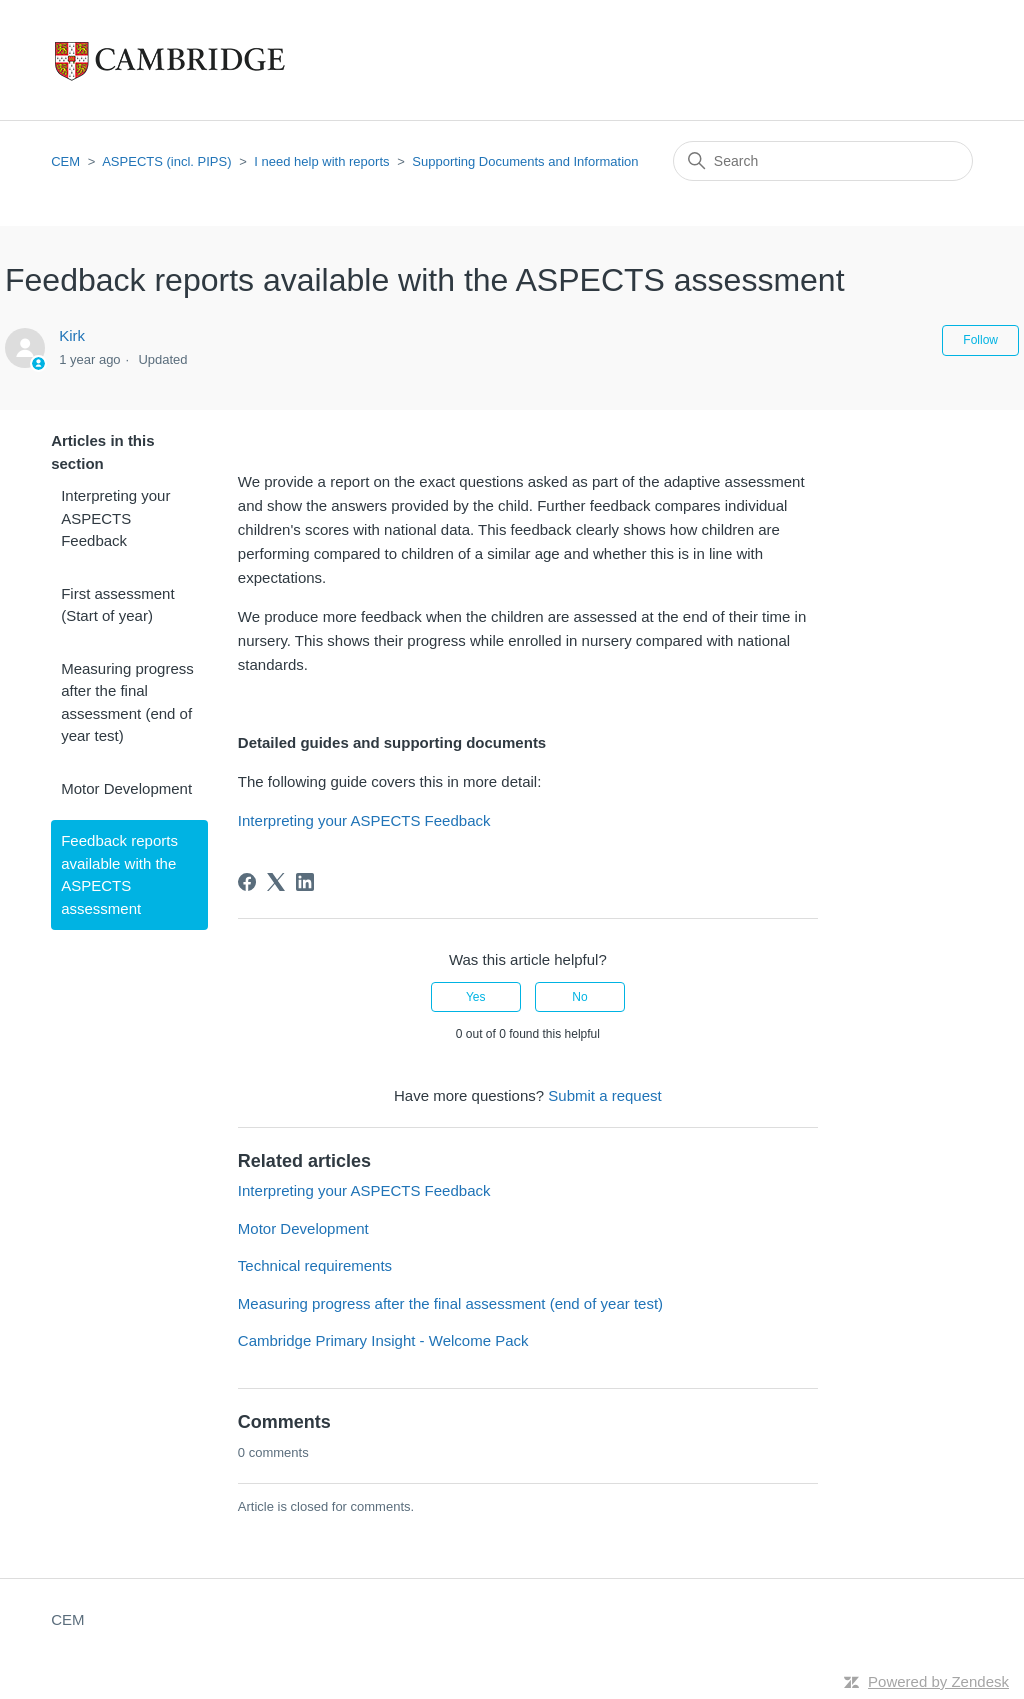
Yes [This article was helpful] (476, 997)
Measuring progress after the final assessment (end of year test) (127, 702)
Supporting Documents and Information (525, 161)
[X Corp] (276, 882)
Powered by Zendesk (938, 1681)
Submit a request (604, 1095)
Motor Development (126, 788)
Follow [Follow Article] (980, 340)
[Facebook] (247, 882)
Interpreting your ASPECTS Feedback (115, 518)
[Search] (823, 161)
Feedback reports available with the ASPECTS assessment (119, 874)
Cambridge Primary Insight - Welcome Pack (383, 1340)
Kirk (72, 335)
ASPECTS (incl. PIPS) (166, 161)
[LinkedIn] (305, 882)
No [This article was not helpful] (579, 997)
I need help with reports (321, 161)
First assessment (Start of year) (117, 605)
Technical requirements (315, 1265)
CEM (65, 161)
